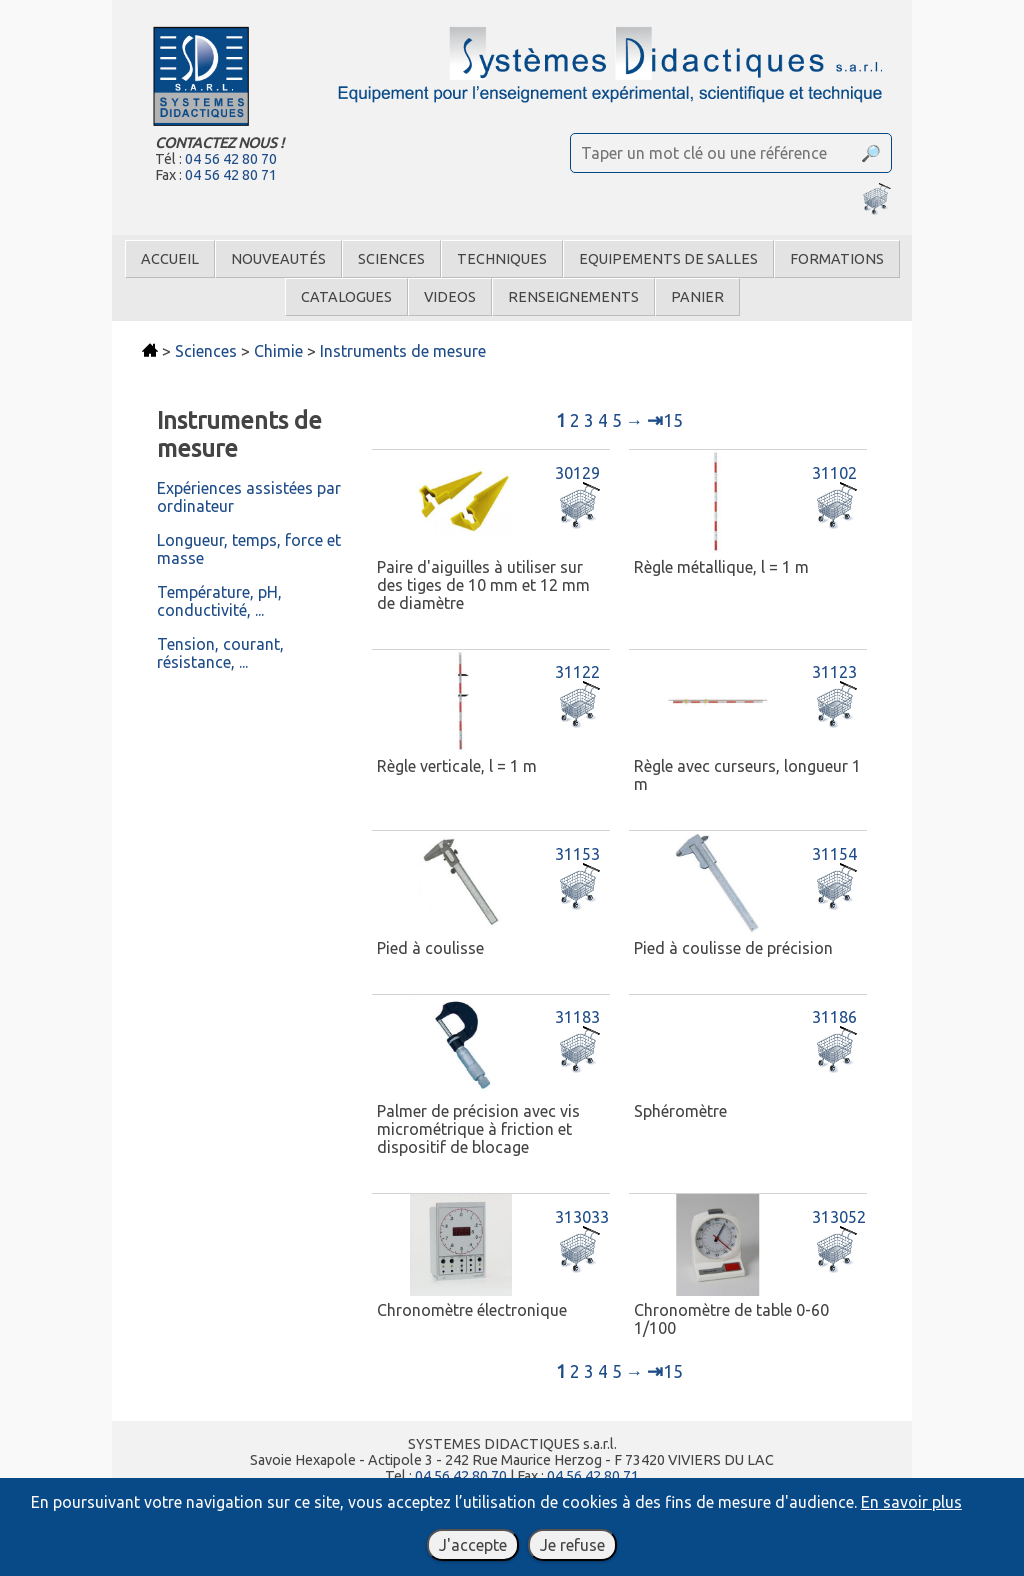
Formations (837, 259)
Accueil (170, 259)
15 (665, 420)
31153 (577, 854)
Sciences (391, 259)
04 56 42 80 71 (231, 175)
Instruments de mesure (403, 351)
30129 (577, 473)
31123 (834, 672)
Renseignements (573, 297)
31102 (834, 473)
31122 (577, 672)
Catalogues (346, 297)
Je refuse (572, 1545)
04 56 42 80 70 (231, 159)
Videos (450, 297)
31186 (834, 1017)
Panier (697, 297)
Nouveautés (278, 259)
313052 (839, 1217)
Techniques (502, 259)
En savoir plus (911, 1502)
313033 (582, 1217)
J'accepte (473, 1545)
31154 (834, 854)
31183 (577, 1017)
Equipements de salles (668, 259)
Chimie (278, 351)
